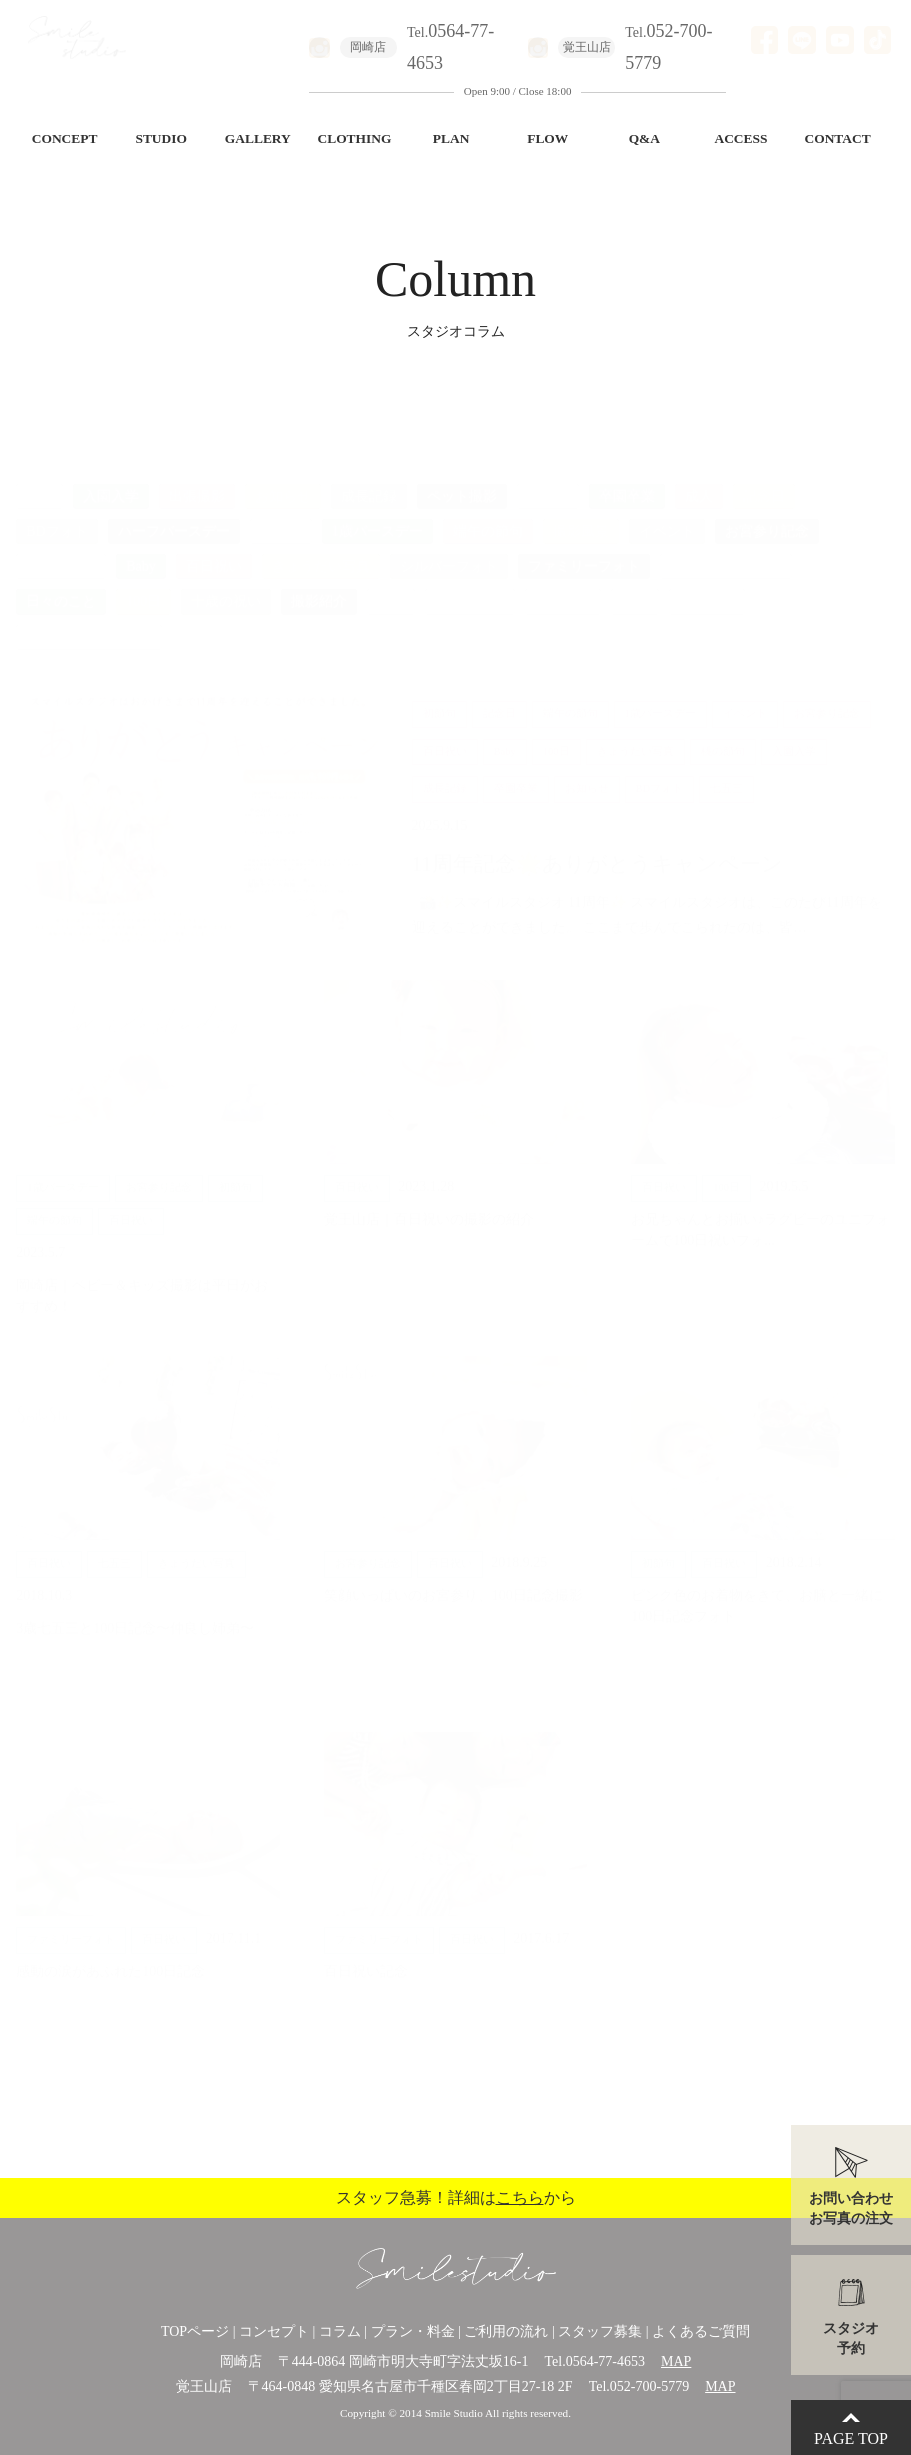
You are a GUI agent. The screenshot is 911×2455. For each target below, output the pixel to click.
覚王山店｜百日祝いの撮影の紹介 (429, 1199)
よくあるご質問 (701, 2331)
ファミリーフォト (584, 546)
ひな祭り (563, 582)
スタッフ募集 (600, 2331)
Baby (141, 546)
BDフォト (56, 511)
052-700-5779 (649, 2386)
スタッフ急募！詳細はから (456, 2197)
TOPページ (195, 2331)
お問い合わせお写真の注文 (851, 2208)
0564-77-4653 (605, 2361)
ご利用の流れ (506, 2331)
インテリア (470, 582)
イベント (667, 511)
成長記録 (369, 476)
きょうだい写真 (321, 546)
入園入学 (111, 476)
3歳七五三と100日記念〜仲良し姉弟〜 (135, 1608)
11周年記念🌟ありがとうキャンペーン (608, 844)
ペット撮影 (462, 476)
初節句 (281, 511)
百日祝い (214, 546)
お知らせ (283, 476)
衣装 (391, 582)
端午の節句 (488, 511)
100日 (143, 582)
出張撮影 (197, 476)
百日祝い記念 (366, 1951)
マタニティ (61, 546)
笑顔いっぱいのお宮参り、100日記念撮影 (453, 1575)
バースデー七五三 (726, 546)
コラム (340, 2331)
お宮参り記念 (767, 511)
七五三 (548, 476)
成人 (699, 476)
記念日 (764, 476)
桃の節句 (707, 582)
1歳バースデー (377, 511)
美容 (635, 582)
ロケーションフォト (89, 617)
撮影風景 (581, 511)
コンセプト (274, 2331)
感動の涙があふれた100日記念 (110, 1951)
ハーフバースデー (174, 511)
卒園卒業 (627, 476)
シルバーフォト (449, 546)
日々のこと (61, 582)
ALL (39, 476)
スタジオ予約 (851, 2338)
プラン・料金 (413, 2331)
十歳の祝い (226, 582)
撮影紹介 (319, 582)
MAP (676, 2361)
